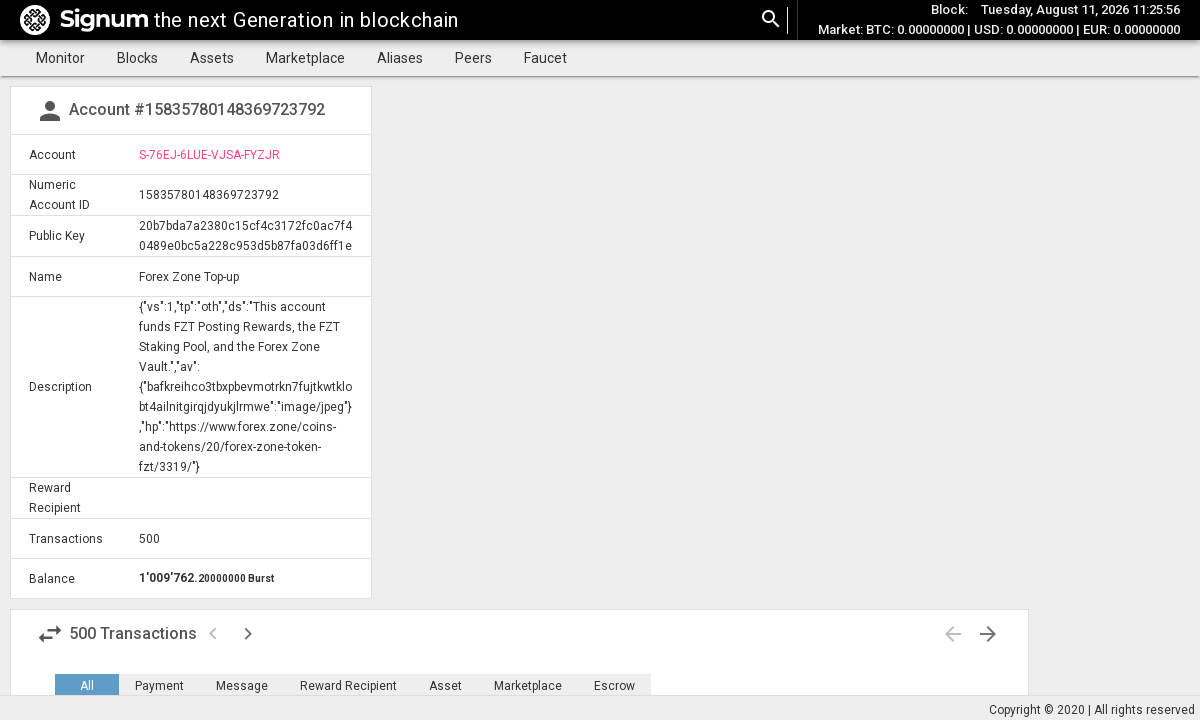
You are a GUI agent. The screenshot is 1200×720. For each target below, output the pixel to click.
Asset (445, 686)
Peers (473, 58)
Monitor (60, 58)
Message (242, 686)
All (87, 686)
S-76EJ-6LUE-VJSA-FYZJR (209, 155)
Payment (159, 686)
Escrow (614, 686)
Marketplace (305, 58)
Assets (212, 58)
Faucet (545, 58)
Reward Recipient (348, 686)
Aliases (400, 58)
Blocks (137, 58)
